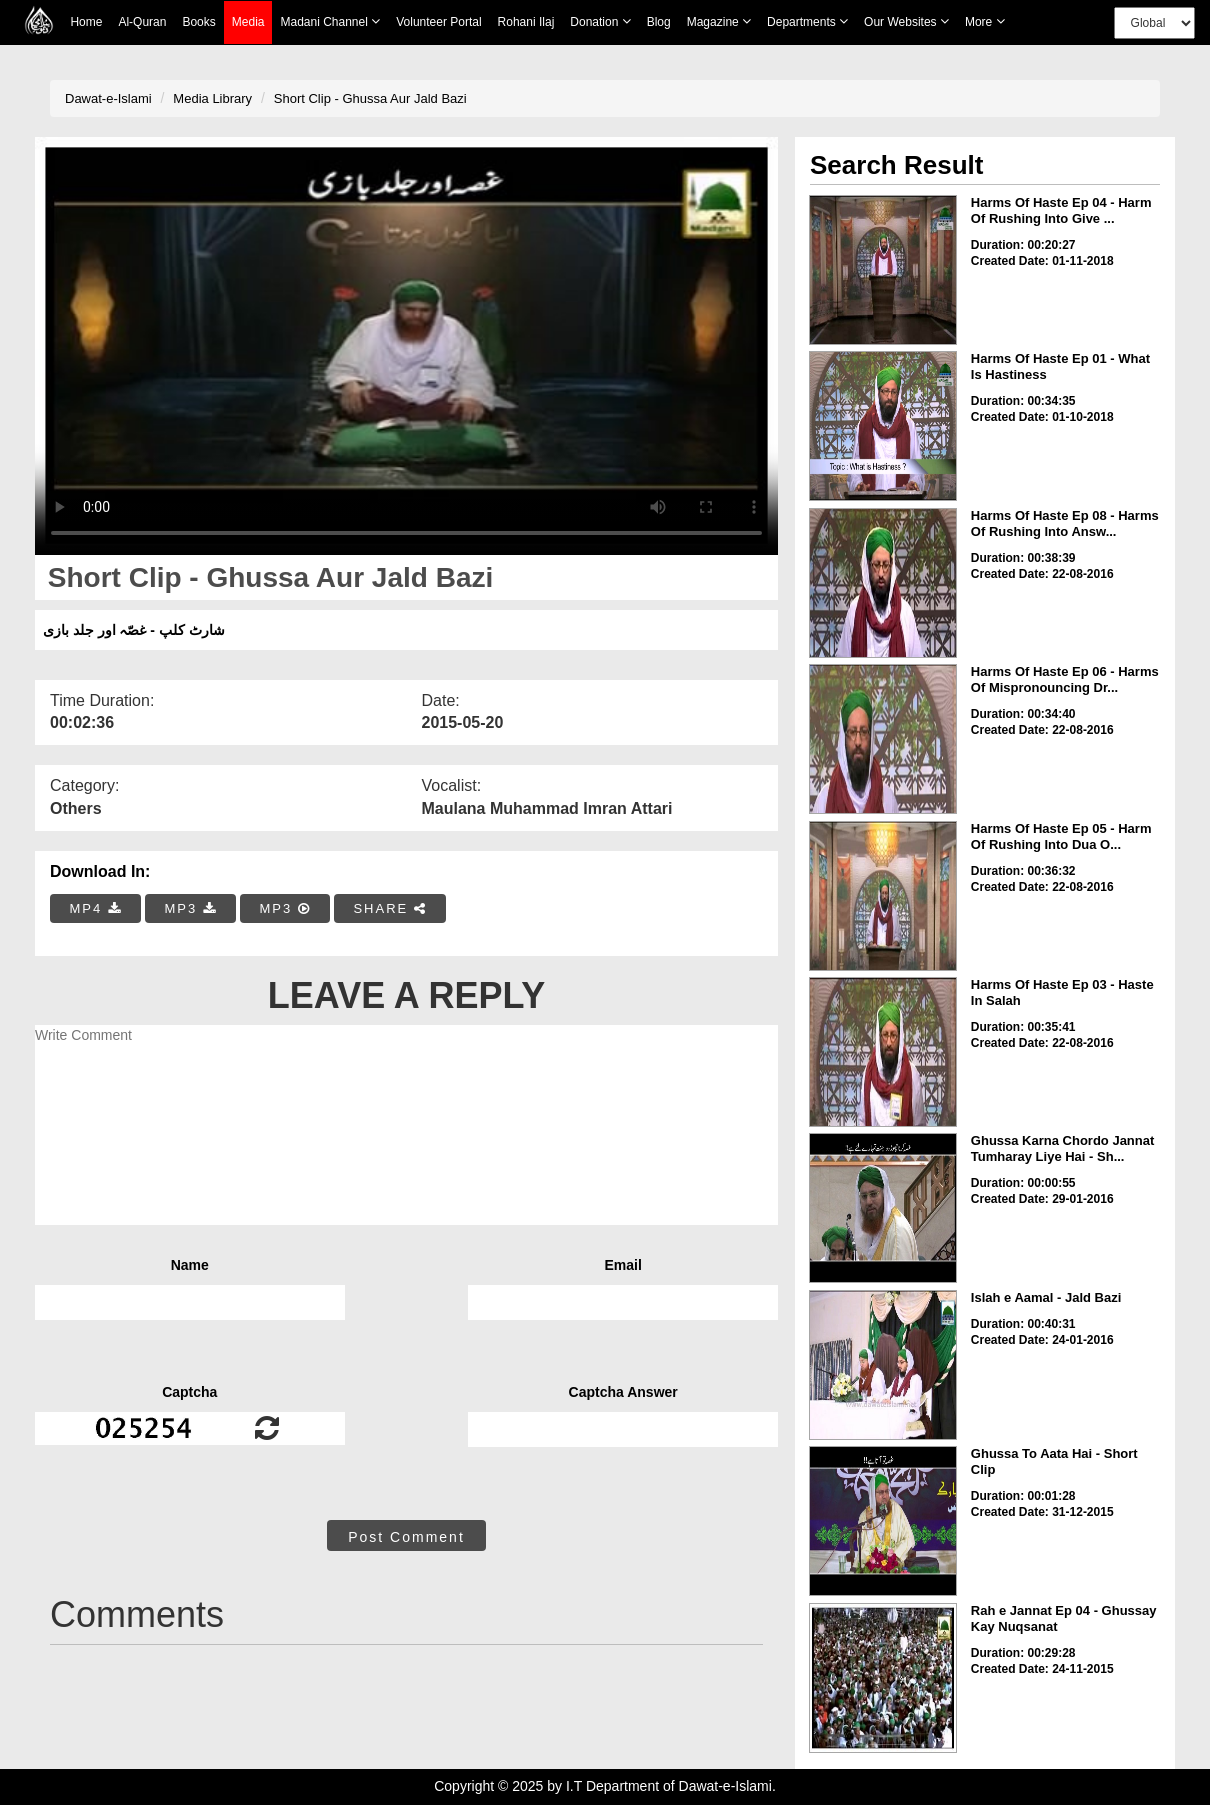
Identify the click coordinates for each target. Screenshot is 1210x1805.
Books (198, 22)
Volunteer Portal (438, 22)
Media (248, 22)
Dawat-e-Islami (108, 98)
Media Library (212, 98)
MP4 (96, 908)
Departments (807, 21)
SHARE (389, 908)
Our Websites (906, 21)
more (985, 21)
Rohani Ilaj (526, 22)
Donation (600, 21)
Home (86, 22)
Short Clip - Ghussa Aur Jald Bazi (370, 98)
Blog (659, 22)
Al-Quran (142, 22)
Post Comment (406, 1537)
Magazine (719, 21)
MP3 (190, 908)
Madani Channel (330, 21)
